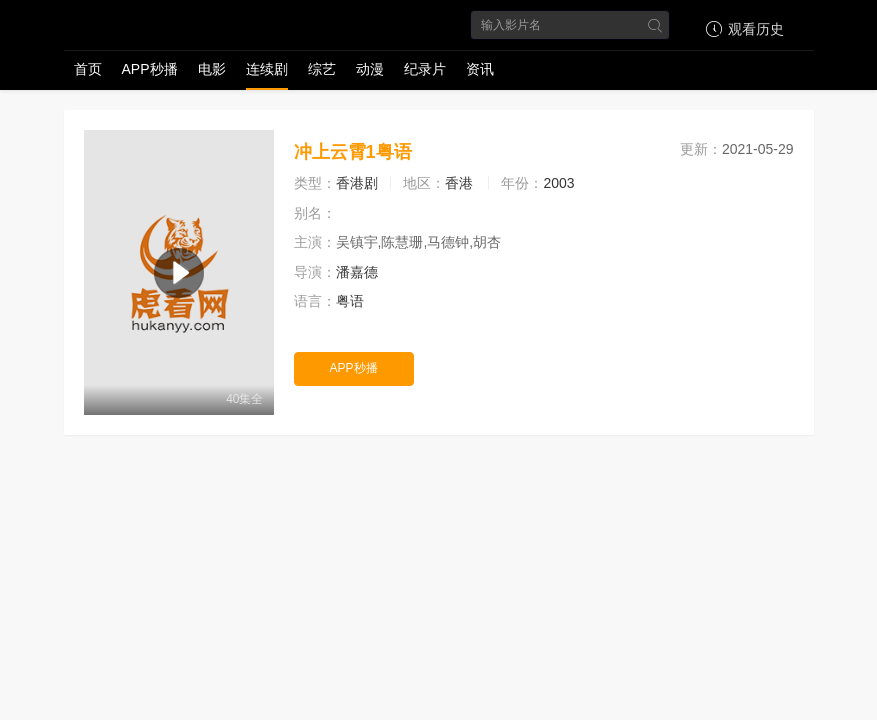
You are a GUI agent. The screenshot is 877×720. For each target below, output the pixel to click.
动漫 (370, 69)
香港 (459, 183)
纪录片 (425, 69)
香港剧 (357, 183)
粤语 (350, 301)
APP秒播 (150, 69)
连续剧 (267, 69)
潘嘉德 (357, 272)
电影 (212, 69)
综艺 (322, 69)
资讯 (480, 69)
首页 (88, 69)
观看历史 (742, 29)
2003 (558, 183)
